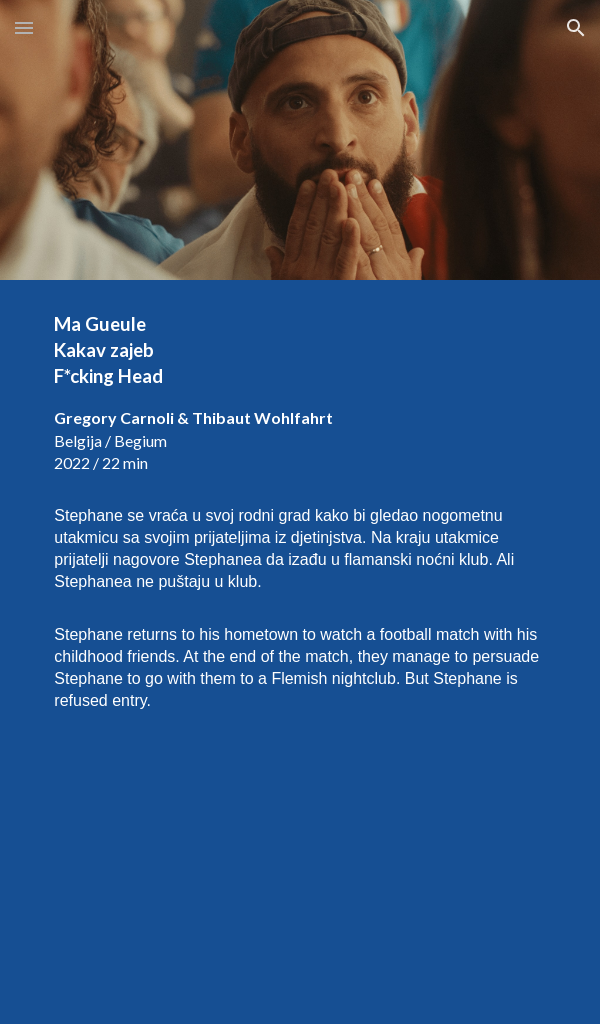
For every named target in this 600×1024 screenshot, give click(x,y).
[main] (299, 512)
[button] (24, 27)
